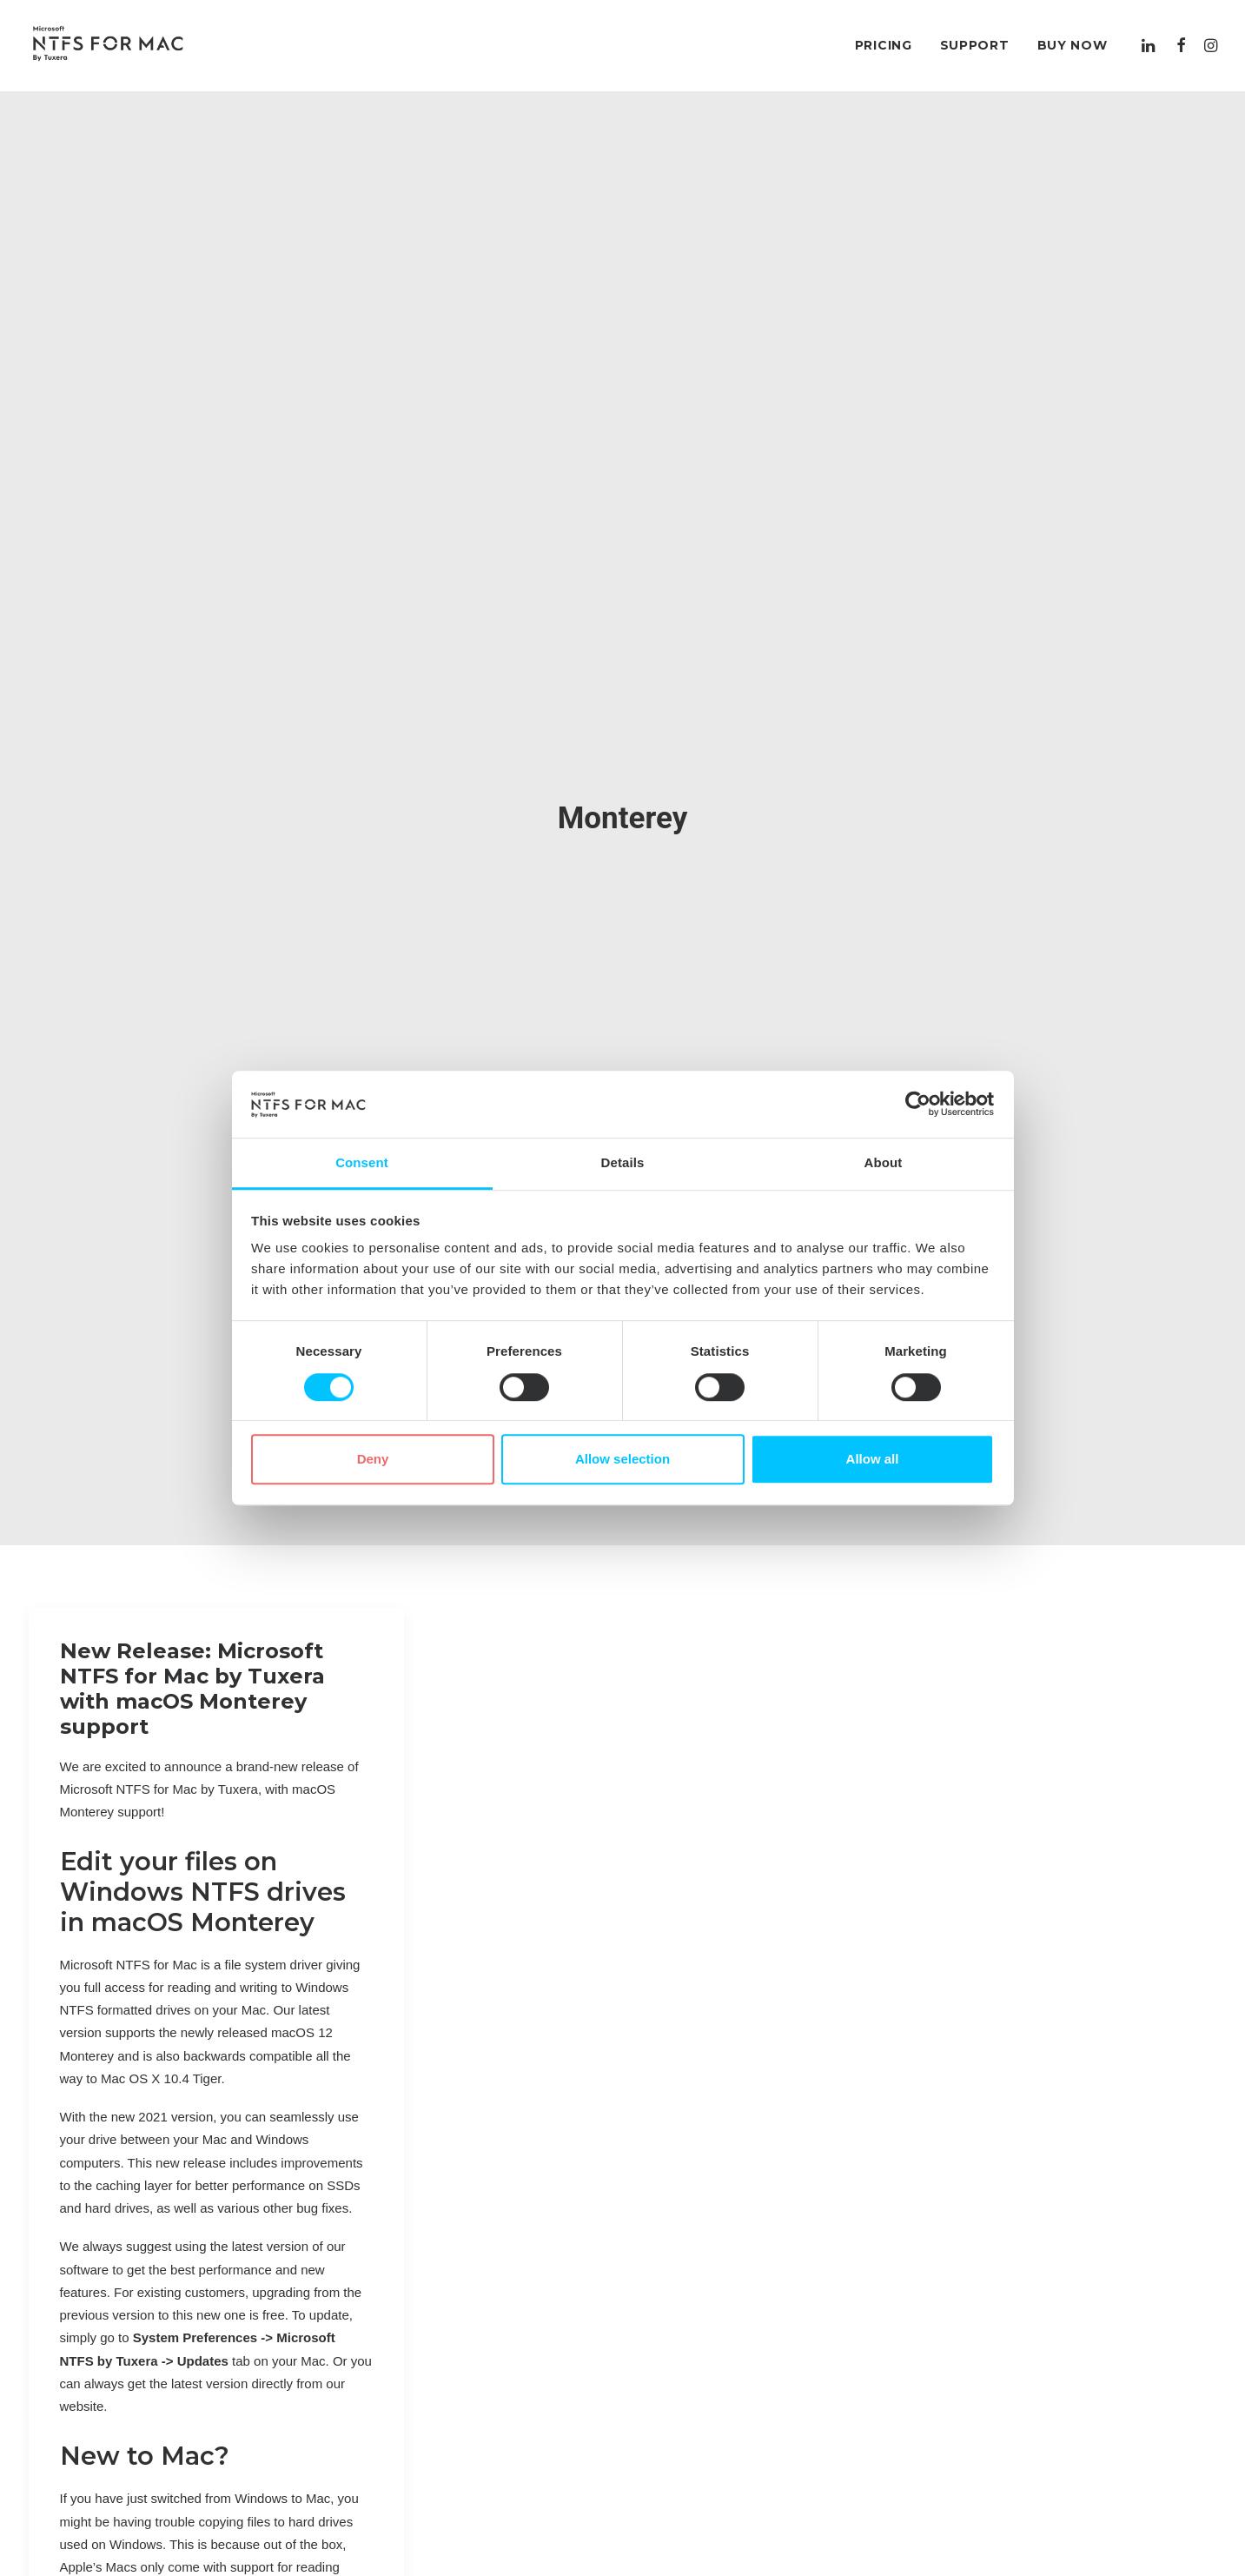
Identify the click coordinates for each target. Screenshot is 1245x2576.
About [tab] (883, 1162)
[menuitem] (883, 45)
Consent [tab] (361, 1162)
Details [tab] (623, 1162)
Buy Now (1072, 45)
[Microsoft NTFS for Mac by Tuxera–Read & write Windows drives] (108, 45)
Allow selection (622, 1458)
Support (975, 45)
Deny (373, 1458)
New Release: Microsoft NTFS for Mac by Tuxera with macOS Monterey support (192, 1669)
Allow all (872, 1458)
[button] (1150, 45)
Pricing (883, 45)
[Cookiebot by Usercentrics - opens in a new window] (918, 1105)
